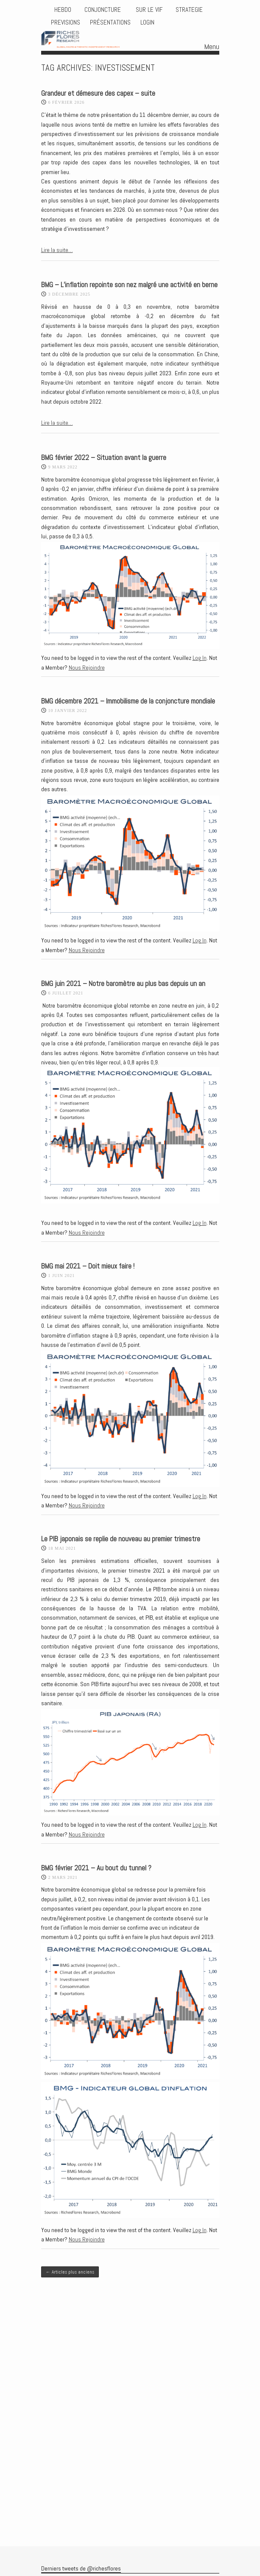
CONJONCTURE (103, 10)
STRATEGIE (188, 10)
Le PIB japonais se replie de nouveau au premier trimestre (120, 1539)
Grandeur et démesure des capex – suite (98, 93)
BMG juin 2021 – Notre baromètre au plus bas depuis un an (123, 983)
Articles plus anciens (70, 2272)
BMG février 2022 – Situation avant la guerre (103, 457)
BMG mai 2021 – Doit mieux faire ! (87, 1266)
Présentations (110, 22)
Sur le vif (148, 10)
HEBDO (63, 10)
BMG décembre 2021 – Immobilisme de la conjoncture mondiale (128, 701)
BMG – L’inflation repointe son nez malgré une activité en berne (129, 284)
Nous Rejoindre (87, 667)
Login (147, 22)
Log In (200, 658)
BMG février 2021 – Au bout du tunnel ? (96, 1868)
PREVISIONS (65, 22)
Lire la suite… (57, 250)
